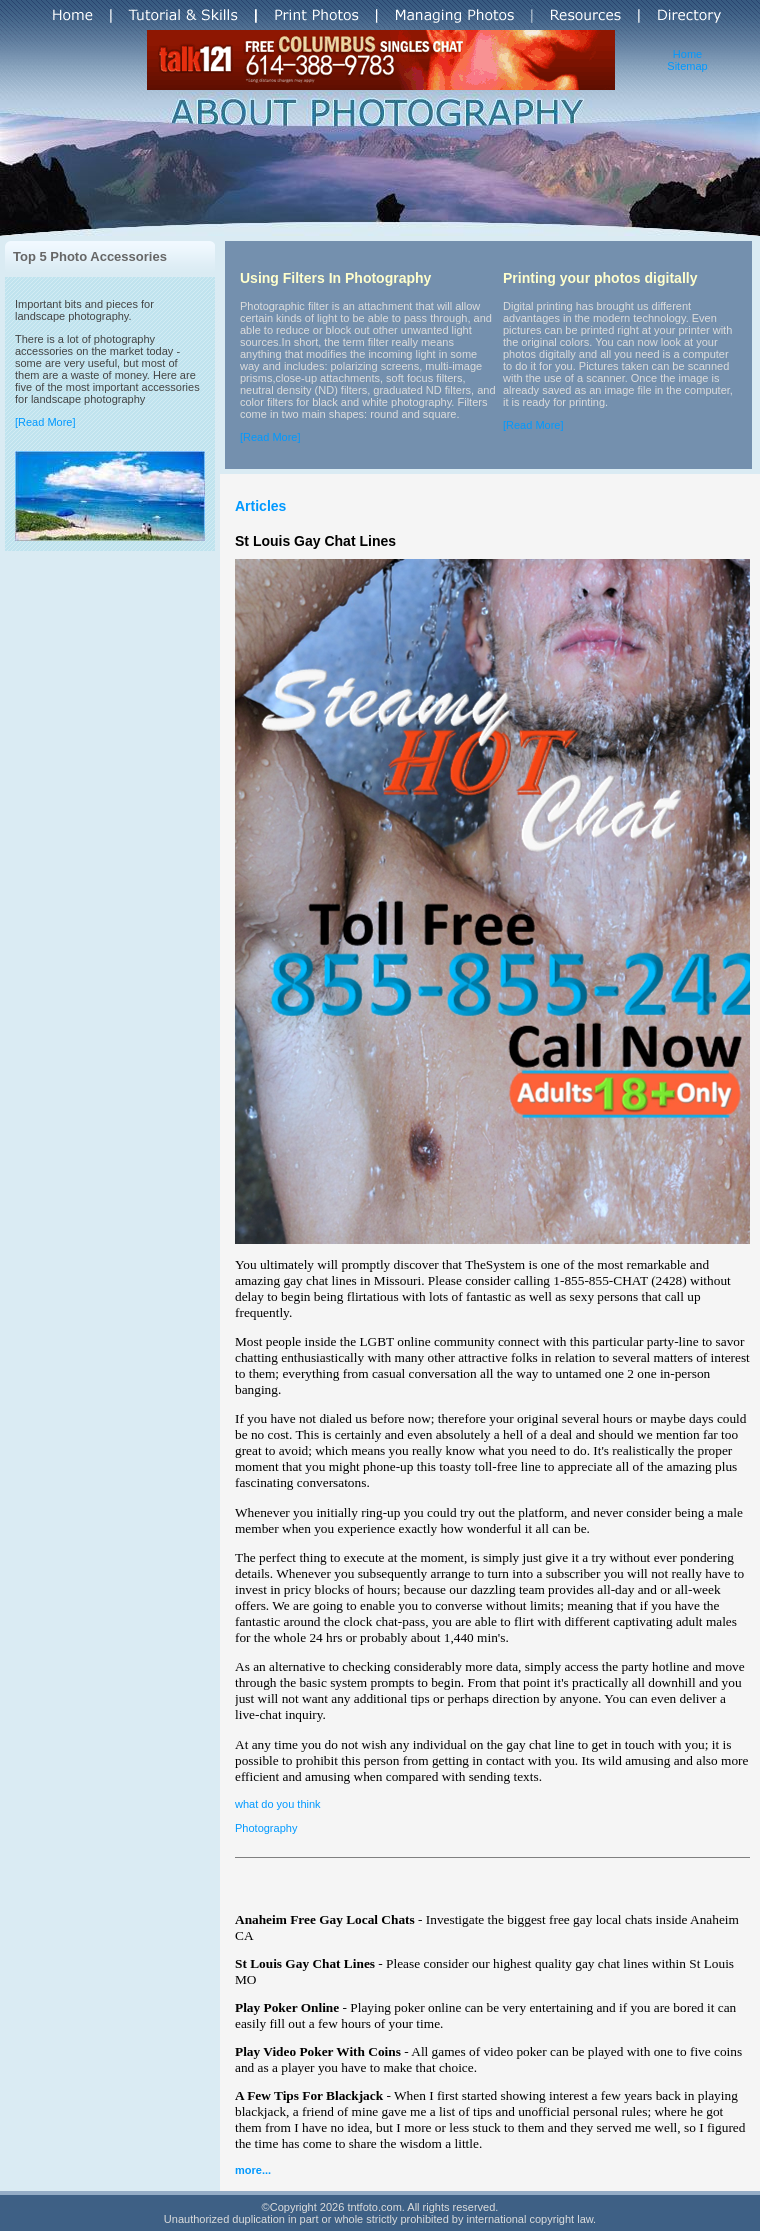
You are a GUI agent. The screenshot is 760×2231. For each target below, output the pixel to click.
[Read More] (45, 422)
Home (687, 54)
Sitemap (687, 66)
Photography (266, 1828)
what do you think (278, 1804)
